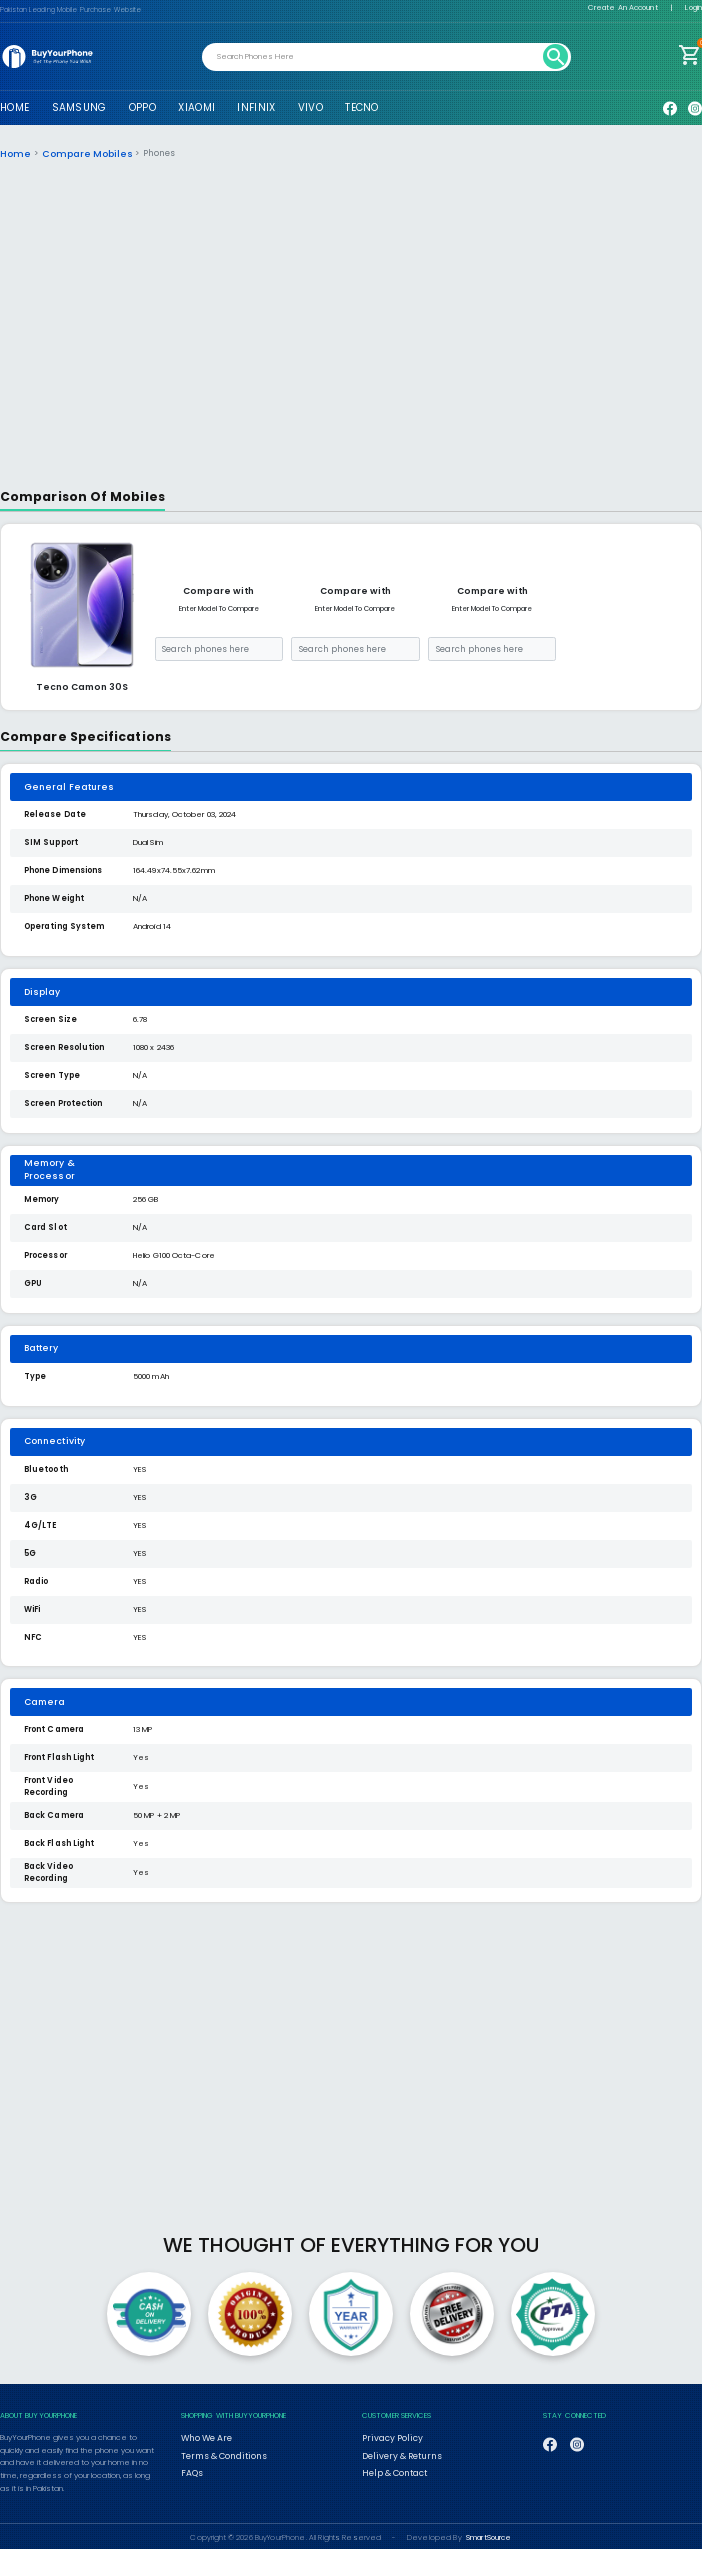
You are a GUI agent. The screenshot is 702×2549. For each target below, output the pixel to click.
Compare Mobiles (78, 153)
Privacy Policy (385, 2436)
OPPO (142, 107)
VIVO (310, 107)
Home (13, 153)
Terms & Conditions (218, 2452)
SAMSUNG (79, 107)
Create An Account (623, 7)
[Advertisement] (351, 330)
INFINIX (256, 107)
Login (693, 7)
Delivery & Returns (395, 2452)
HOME (14, 107)
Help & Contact (390, 2467)
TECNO (361, 107)
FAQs (191, 2467)
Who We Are (205, 2436)
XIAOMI (196, 107)
